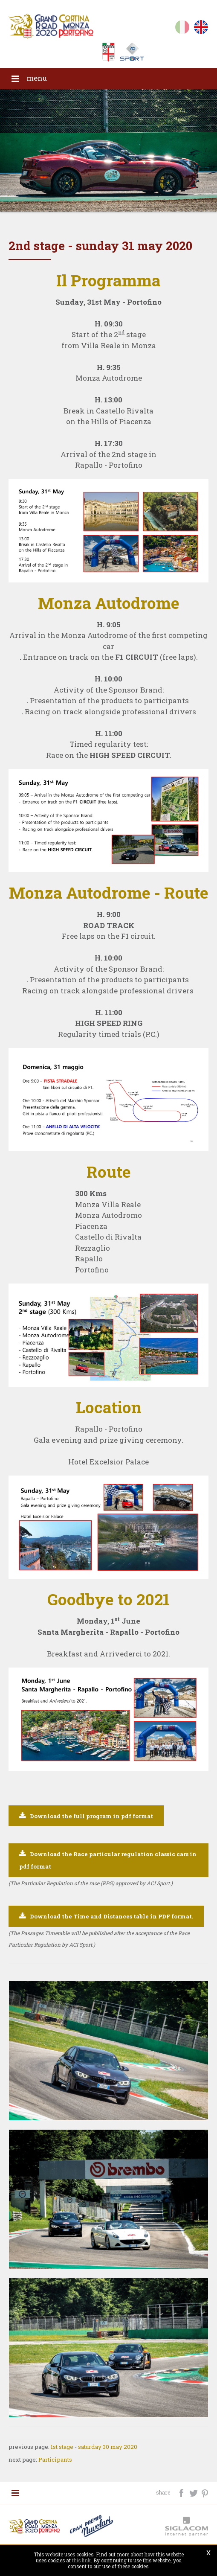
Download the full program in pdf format (91, 1816)
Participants (55, 2459)
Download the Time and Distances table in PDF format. (111, 1916)
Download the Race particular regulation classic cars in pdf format (108, 1861)
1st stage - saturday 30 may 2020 (94, 2447)
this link (81, 2560)
